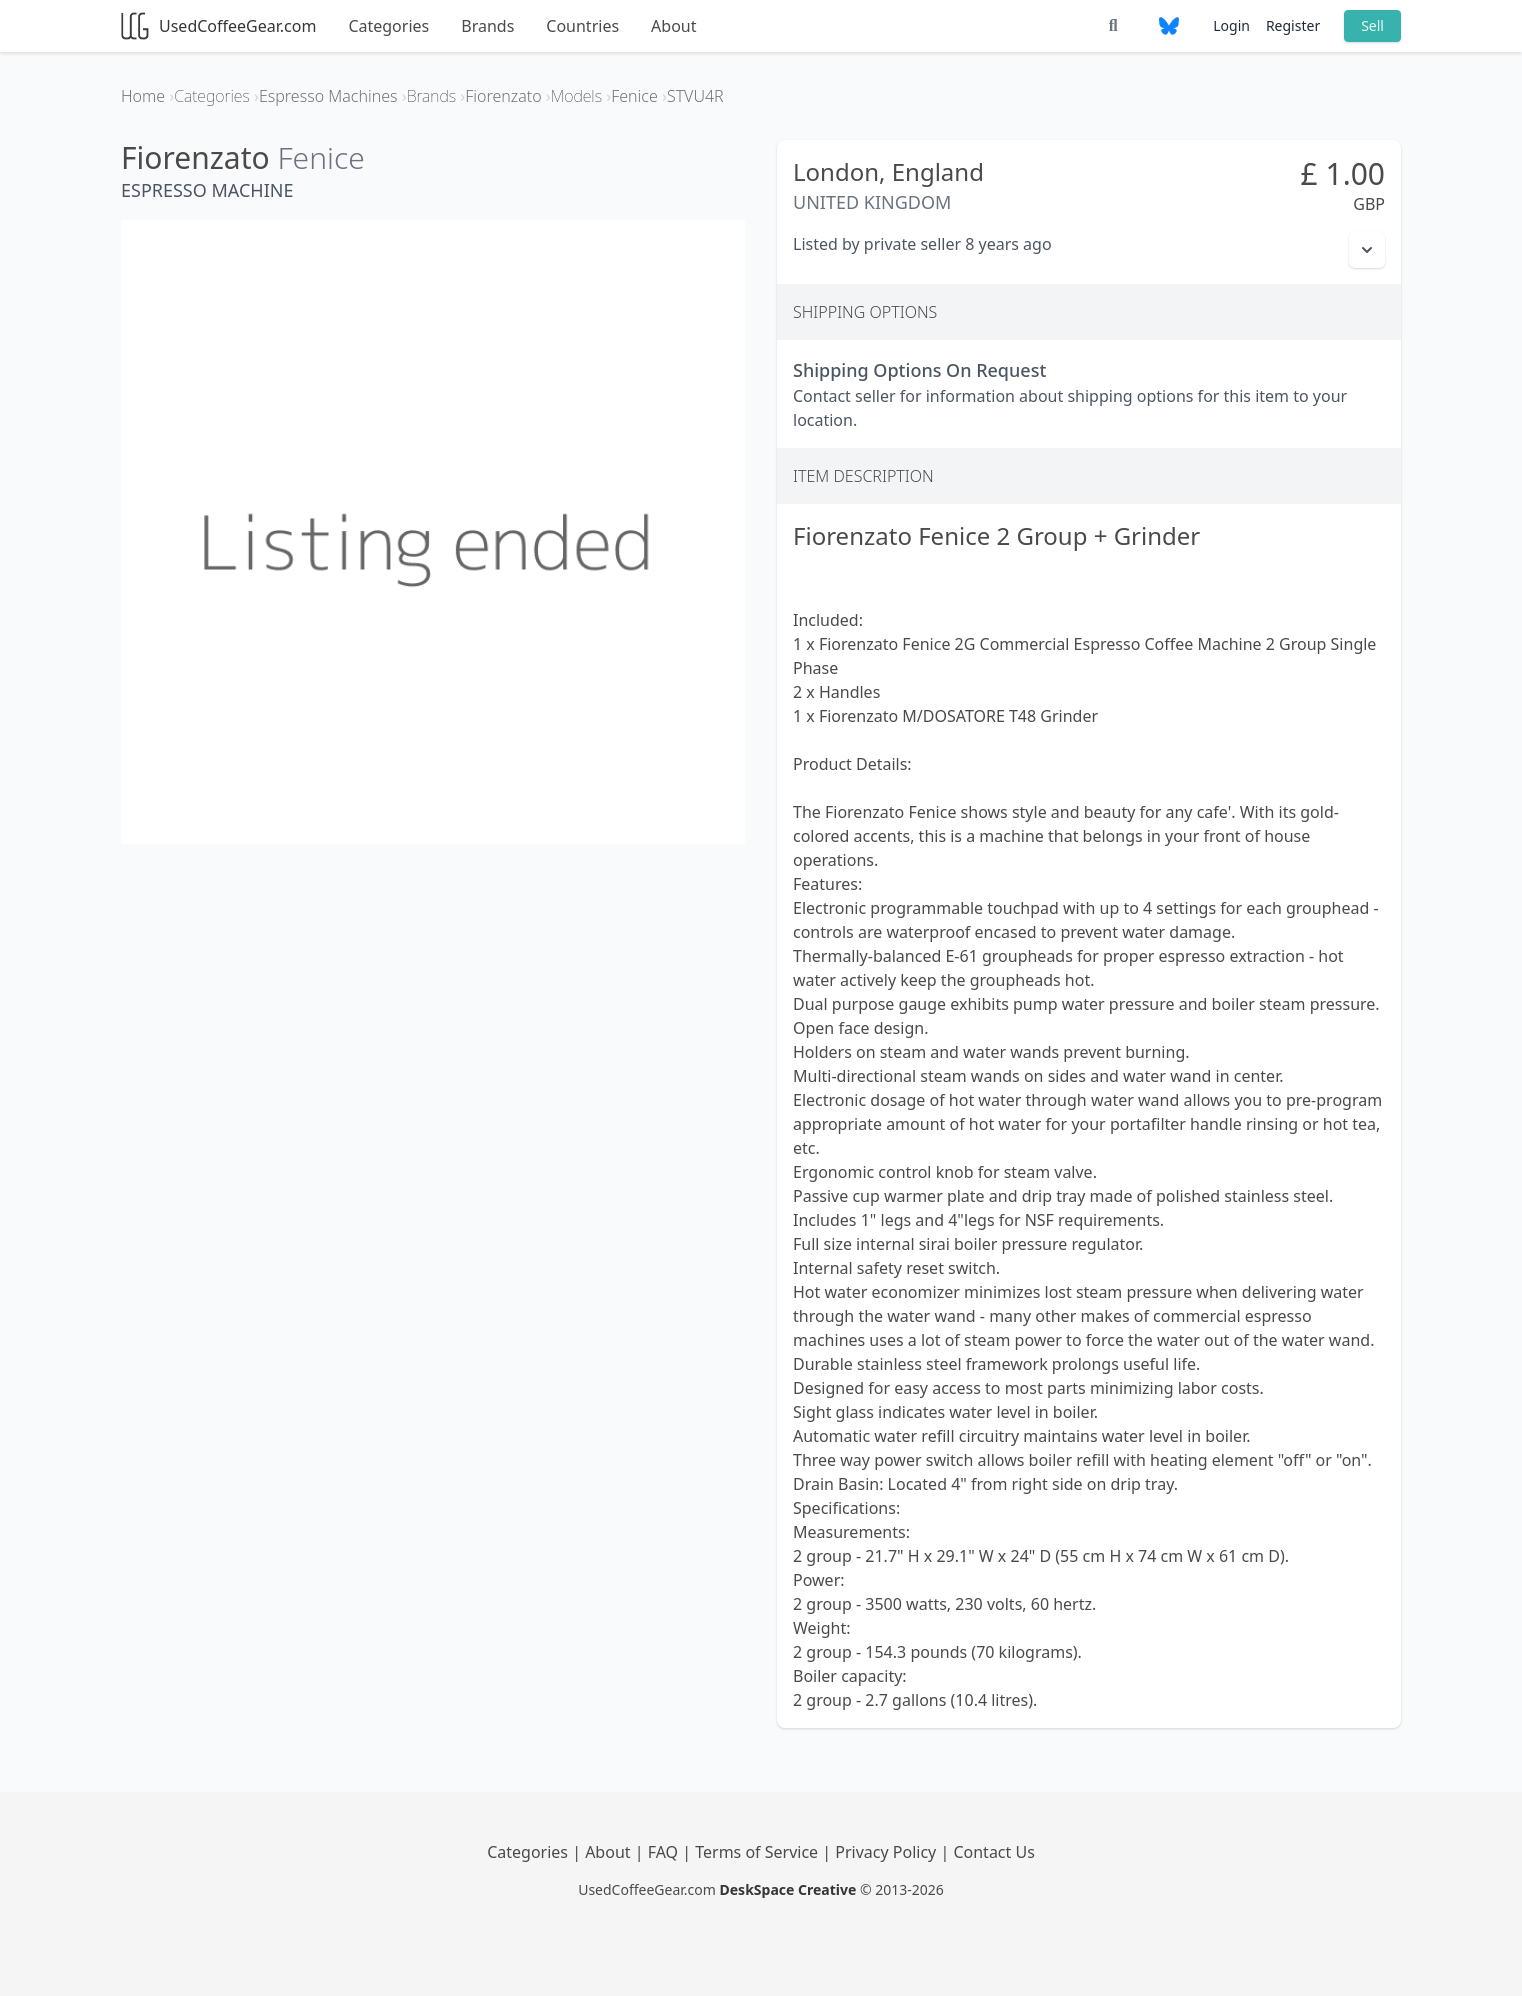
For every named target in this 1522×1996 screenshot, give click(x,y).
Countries (582, 26)
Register (1293, 25)
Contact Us (993, 1852)
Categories (388, 26)
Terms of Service (758, 1852)
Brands (487, 26)
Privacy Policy (887, 1852)
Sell (1372, 25)
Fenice (320, 157)
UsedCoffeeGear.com (218, 26)
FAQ (665, 1852)
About (673, 26)
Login (1231, 25)
